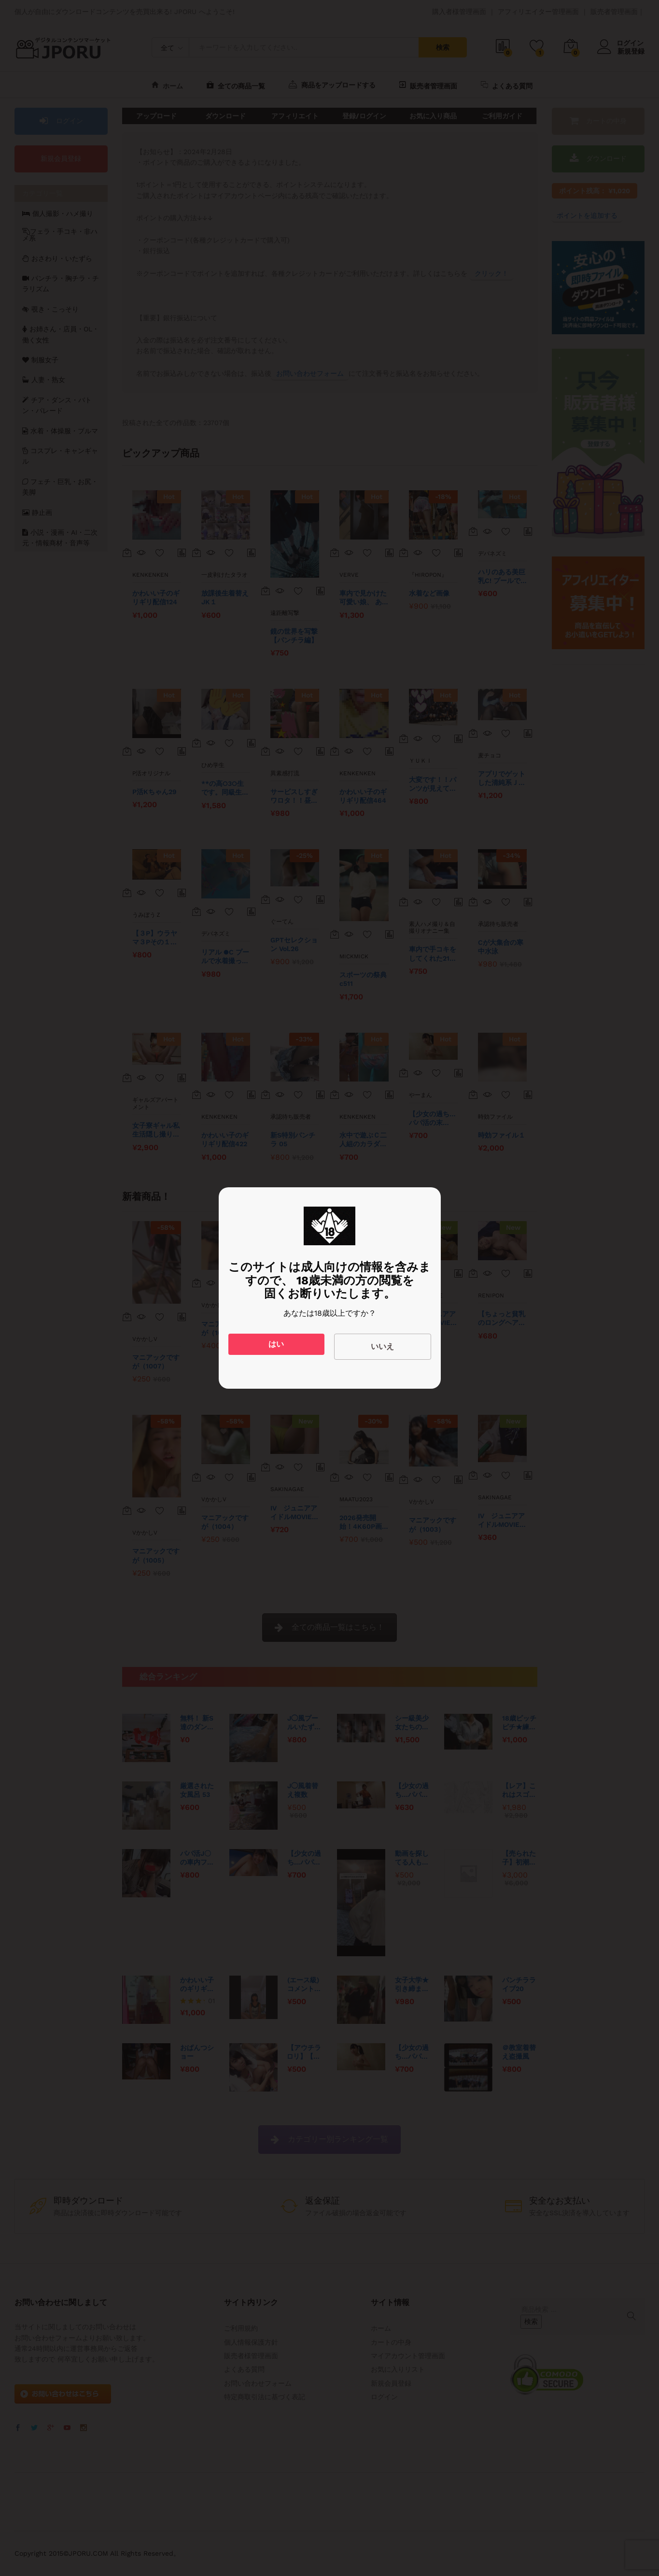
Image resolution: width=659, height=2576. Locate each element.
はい (276, 1344)
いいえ (382, 1346)
